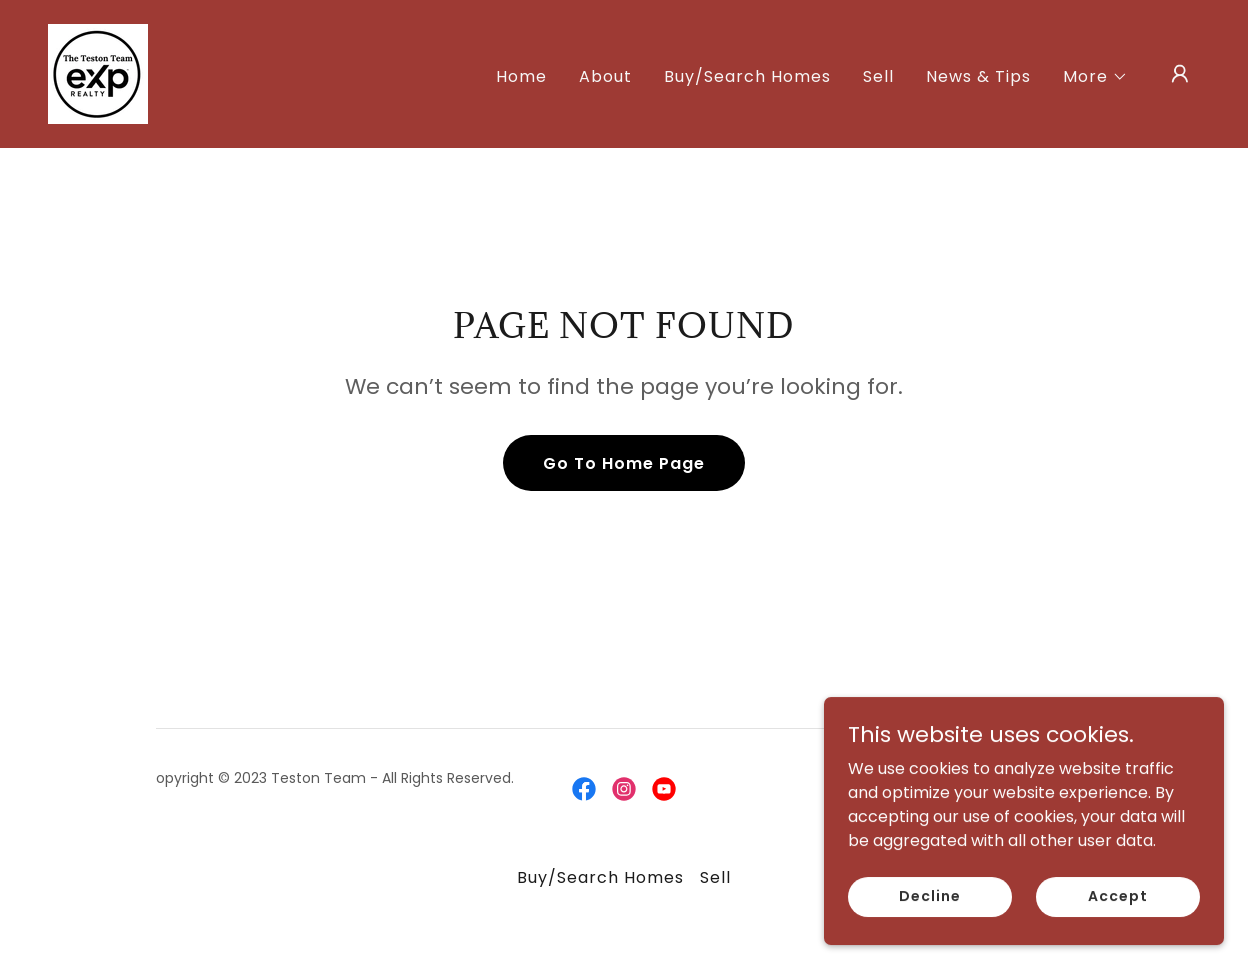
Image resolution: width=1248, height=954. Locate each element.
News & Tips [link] (978, 76)
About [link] (605, 76)
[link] (98, 72)
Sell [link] (878, 76)
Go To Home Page (624, 463)
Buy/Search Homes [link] (747, 76)
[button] (1095, 77)
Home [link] (521, 76)
